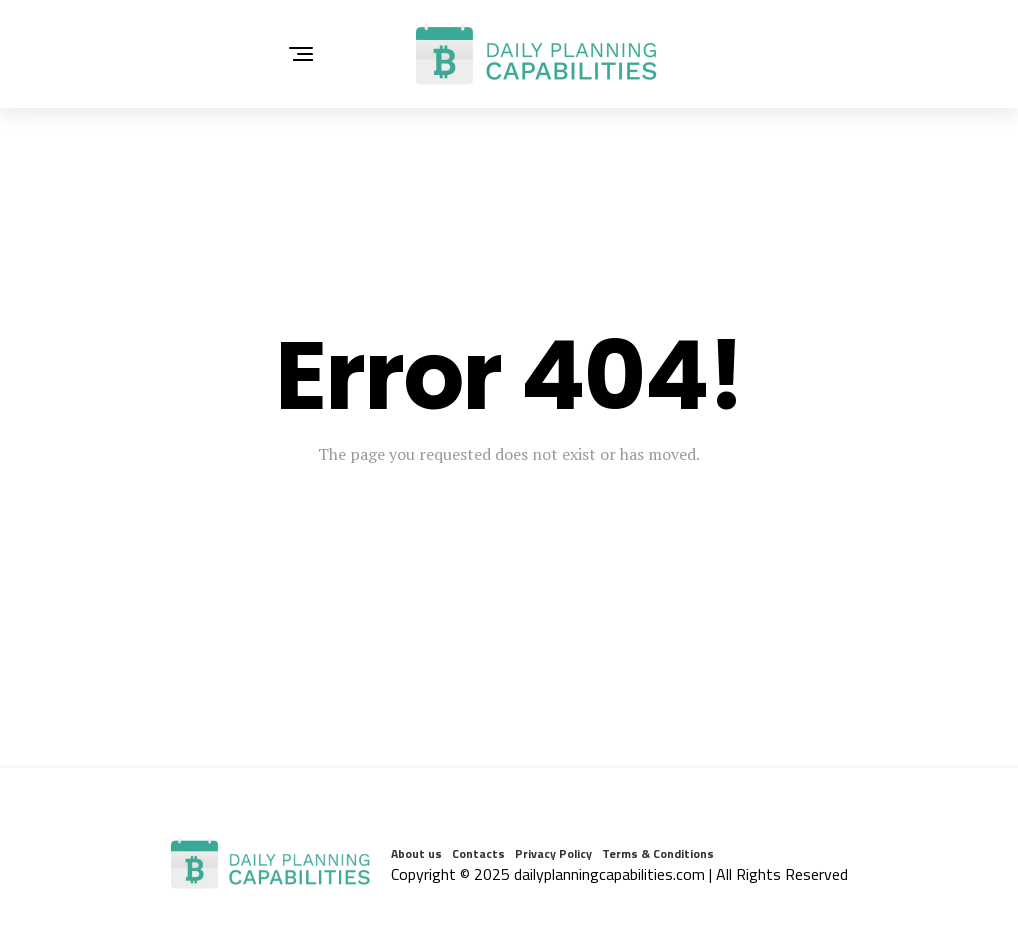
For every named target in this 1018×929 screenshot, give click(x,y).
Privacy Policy (553, 853)
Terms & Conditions (658, 853)
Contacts (478, 853)
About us (416, 853)
